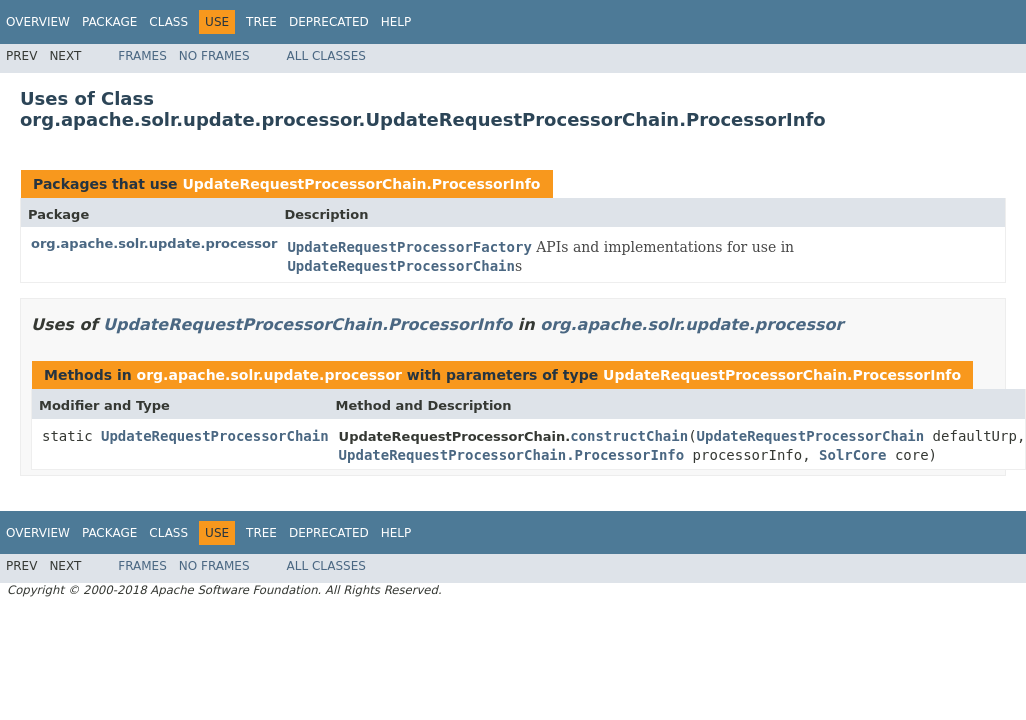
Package (109, 22)
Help (396, 22)
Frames (142, 56)
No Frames (214, 56)
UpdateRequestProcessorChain (215, 436)
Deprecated (329, 22)
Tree (261, 22)
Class (168, 22)
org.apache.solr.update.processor (154, 243)
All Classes (326, 56)
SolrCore (852, 455)
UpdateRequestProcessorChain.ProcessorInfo (361, 184)
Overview (38, 22)
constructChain (629, 436)
